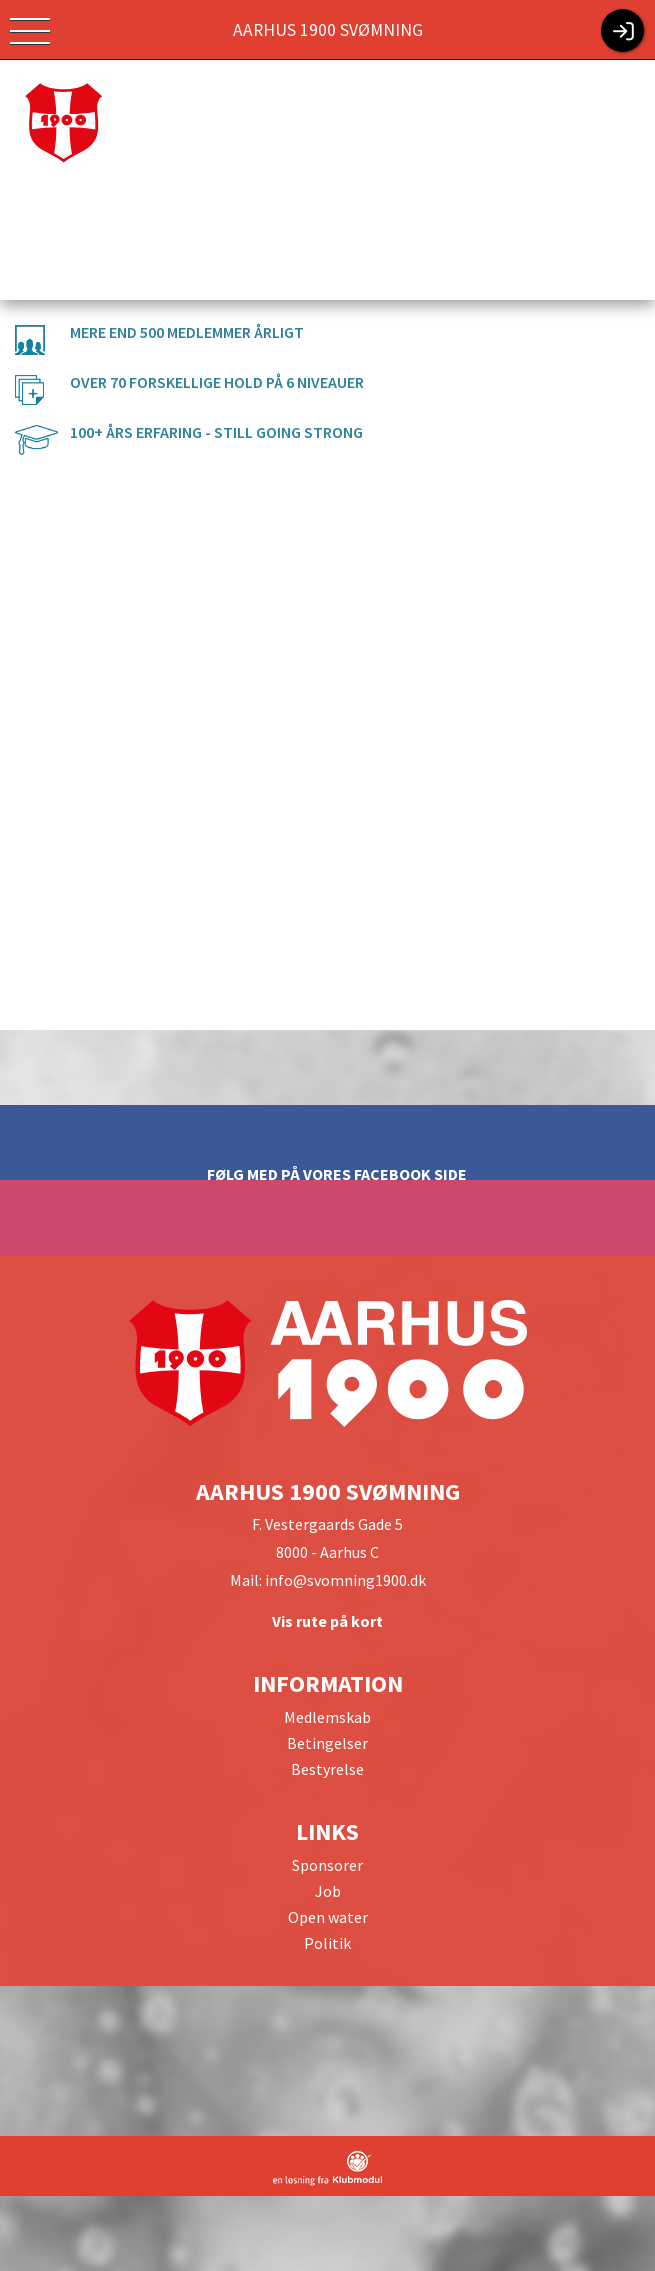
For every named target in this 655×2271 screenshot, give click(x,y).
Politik (327, 1943)
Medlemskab (327, 1717)
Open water (328, 1917)
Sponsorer (327, 1865)
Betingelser (327, 1743)
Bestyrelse (327, 1769)
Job (328, 1891)
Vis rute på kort (327, 1621)
